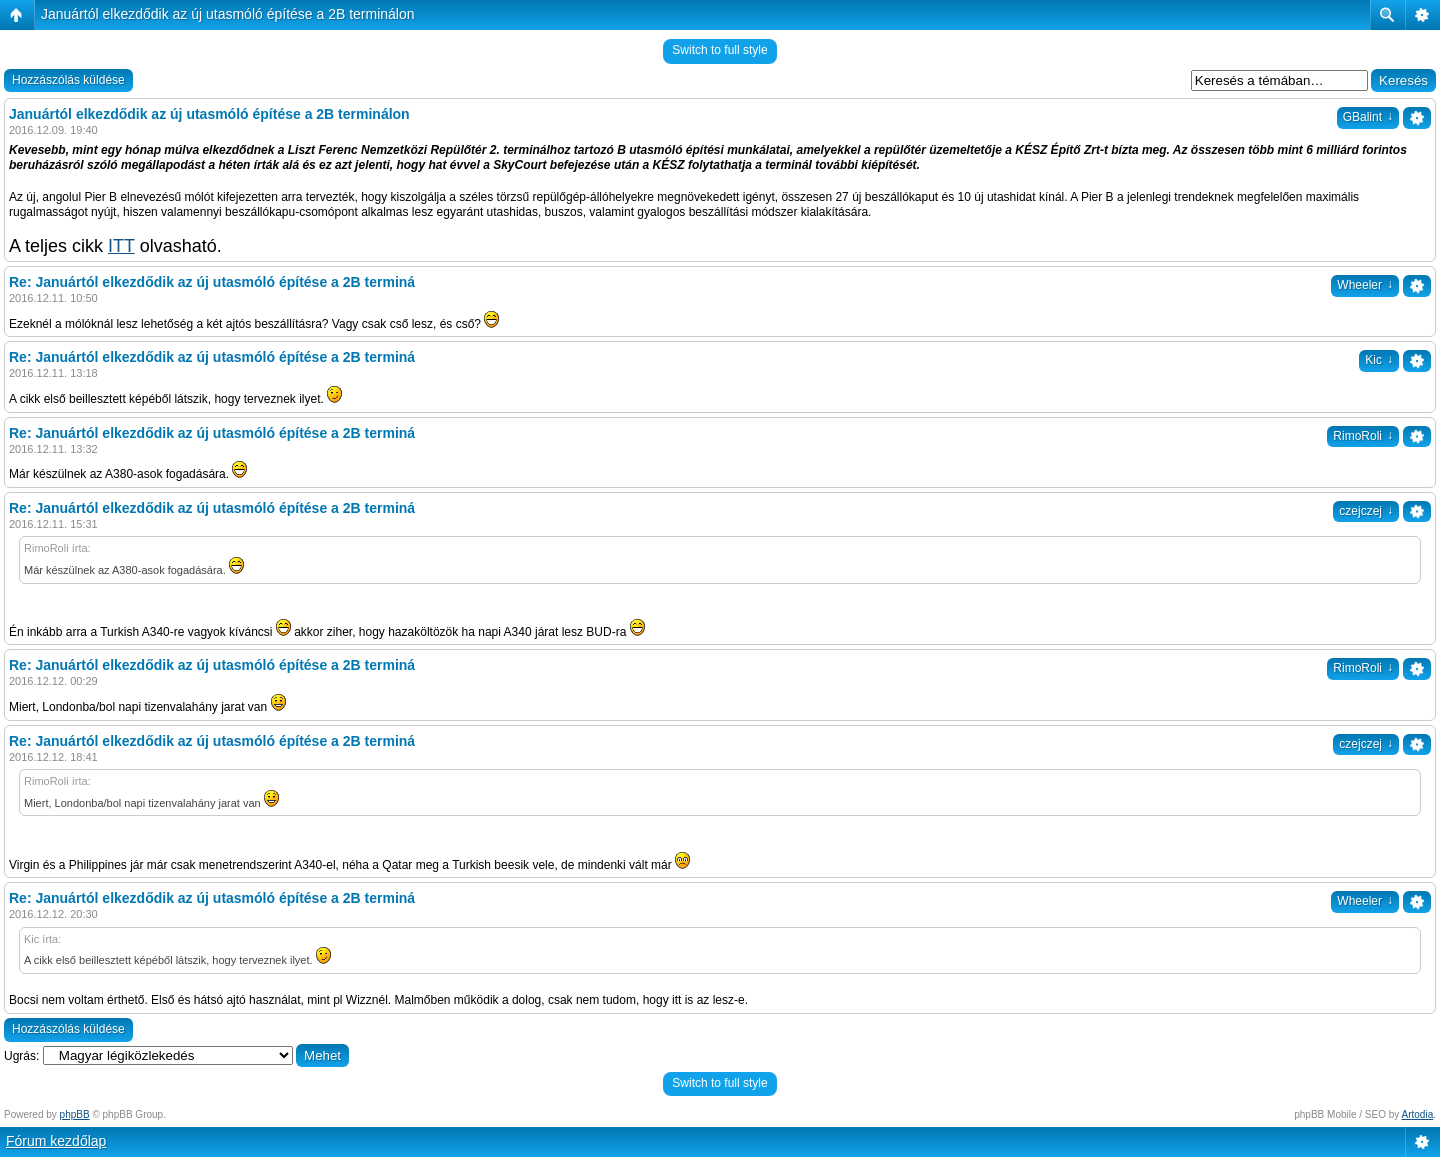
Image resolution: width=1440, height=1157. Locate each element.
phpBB (75, 1114)
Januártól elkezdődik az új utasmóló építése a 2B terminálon (228, 14)
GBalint (1368, 117)
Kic (1379, 360)
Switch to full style (719, 50)
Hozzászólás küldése (68, 80)
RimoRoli (1363, 436)
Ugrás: (21, 1056)
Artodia (1418, 1114)
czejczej (1366, 511)
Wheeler (1365, 285)
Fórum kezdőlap (56, 1141)
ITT (121, 246)
